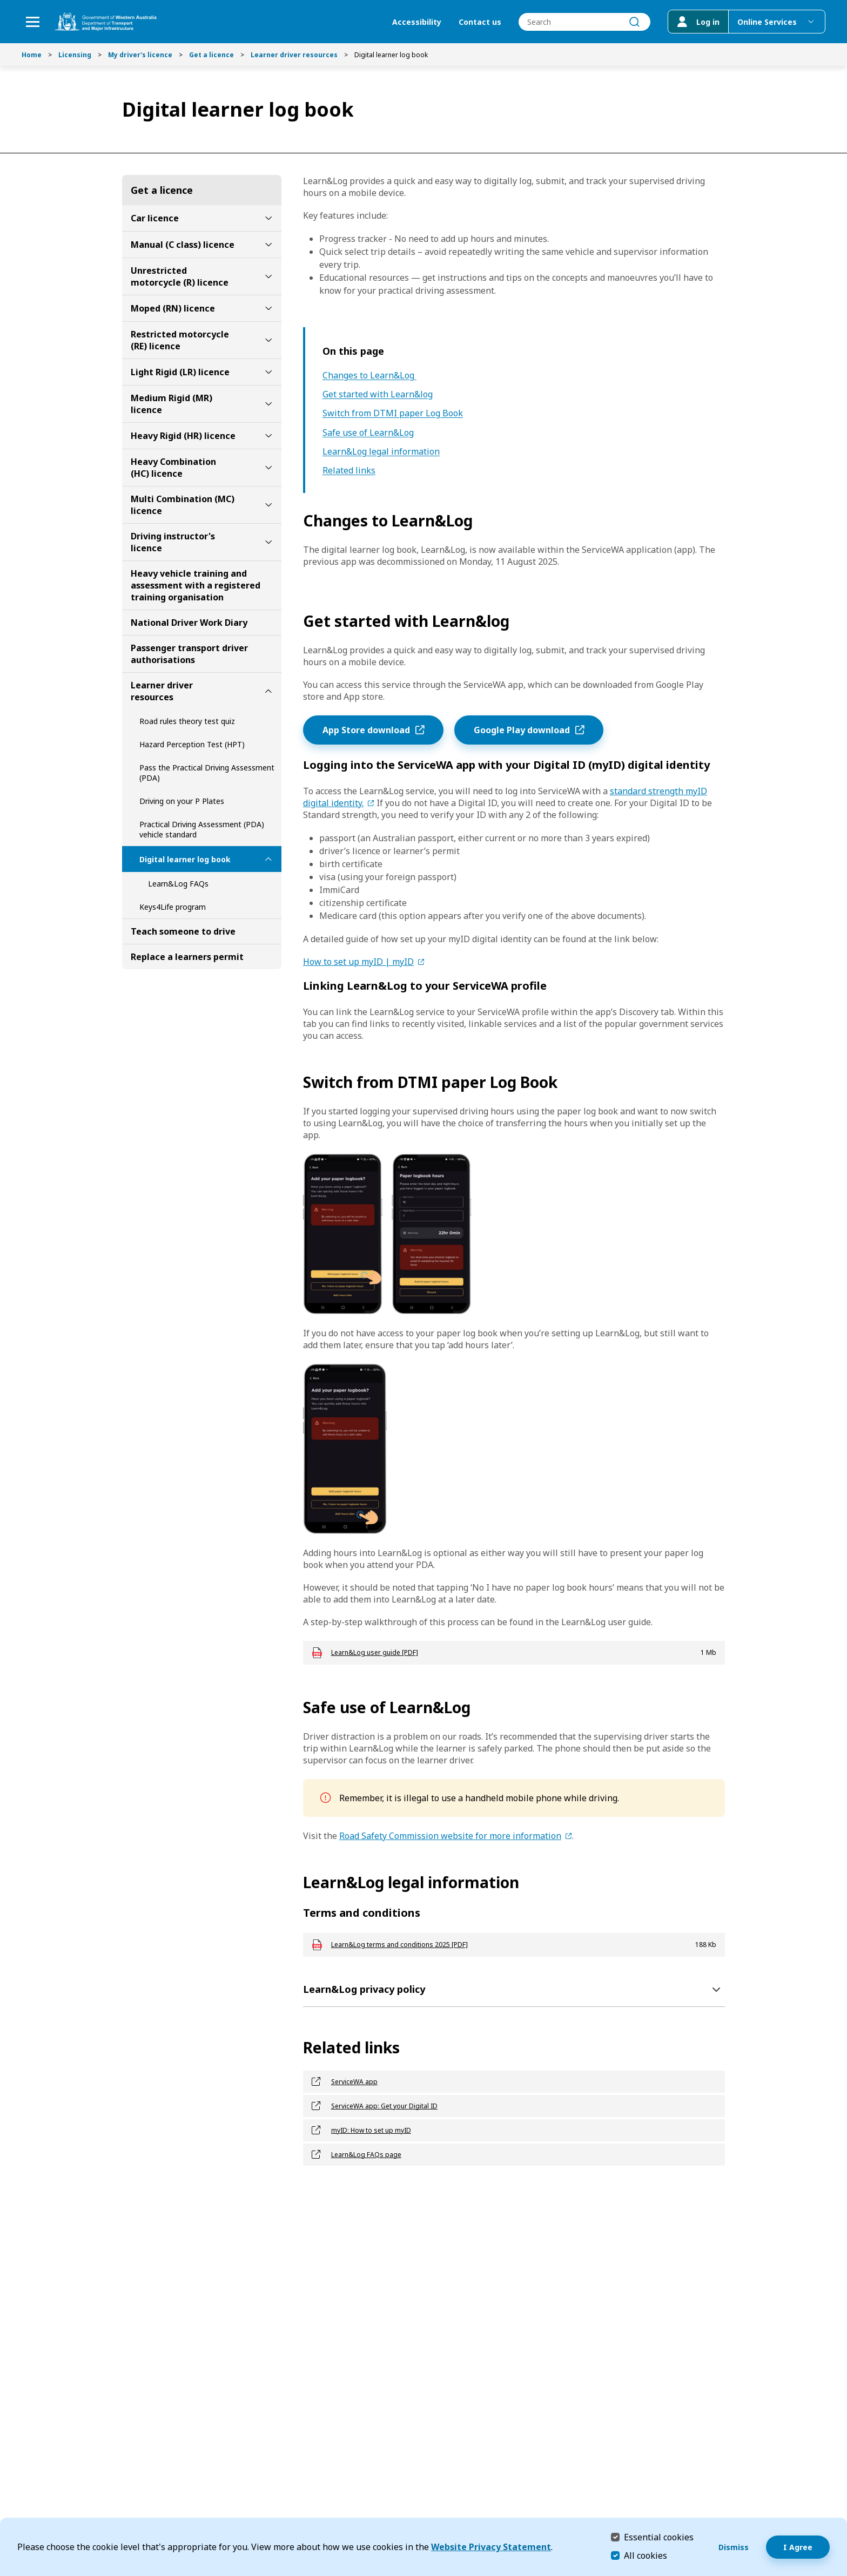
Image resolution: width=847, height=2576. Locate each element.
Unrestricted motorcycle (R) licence (179, 276)
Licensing (74, 54)
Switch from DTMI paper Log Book (392, 413)
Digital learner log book (185, 859)
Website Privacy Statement (491, 2547)
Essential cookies (659, 2537)
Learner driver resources (294, 54)
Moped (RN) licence (173, 308)
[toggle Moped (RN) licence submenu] (268, 308)
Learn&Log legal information (381, 452)
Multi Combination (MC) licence (182, 505)
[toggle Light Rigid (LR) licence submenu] (268, 372)
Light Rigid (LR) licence (180, 372)
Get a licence (211, 54)
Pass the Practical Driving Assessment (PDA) (206, 772)
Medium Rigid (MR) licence (171, 404)
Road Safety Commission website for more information (450, 1836)
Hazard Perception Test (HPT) (192, 744)
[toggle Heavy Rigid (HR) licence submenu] (268, 436)
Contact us (480, 22)
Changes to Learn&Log (369, 375)
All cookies (645, 2555)
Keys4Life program (172, 907)
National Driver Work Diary (189, 622)
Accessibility (416, 22)
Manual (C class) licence (182, 245)
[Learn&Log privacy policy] (514, 1989)
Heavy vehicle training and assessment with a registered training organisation (195, 585)
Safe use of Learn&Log (368, 433)
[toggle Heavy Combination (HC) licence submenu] (268, 468)
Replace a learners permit (187, 957)
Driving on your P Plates (181, 801)
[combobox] (584, 22)
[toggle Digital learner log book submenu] (268, 859)
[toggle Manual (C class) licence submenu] (268, 245)
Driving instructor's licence (173, 542)
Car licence (155, 218)
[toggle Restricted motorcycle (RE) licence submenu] (268, 340)
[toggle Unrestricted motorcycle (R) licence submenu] (268, 276)
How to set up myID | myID (358, 962)
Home (32, 54)
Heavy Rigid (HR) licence (183, 436)
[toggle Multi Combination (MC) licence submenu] (268, 505)
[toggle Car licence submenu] (268, 218)
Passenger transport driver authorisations (189, 654)
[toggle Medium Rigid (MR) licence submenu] (268, 404)
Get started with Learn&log (377, 394)
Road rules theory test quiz (187, 721)
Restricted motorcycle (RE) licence (180, 340)
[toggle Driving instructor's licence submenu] (268, 542)
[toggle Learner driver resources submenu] (268, 691)
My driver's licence (140, 54)
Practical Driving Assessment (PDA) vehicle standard (201, 829)
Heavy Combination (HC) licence (173, 467)
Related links (348, 470)
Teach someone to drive (183, 931)
